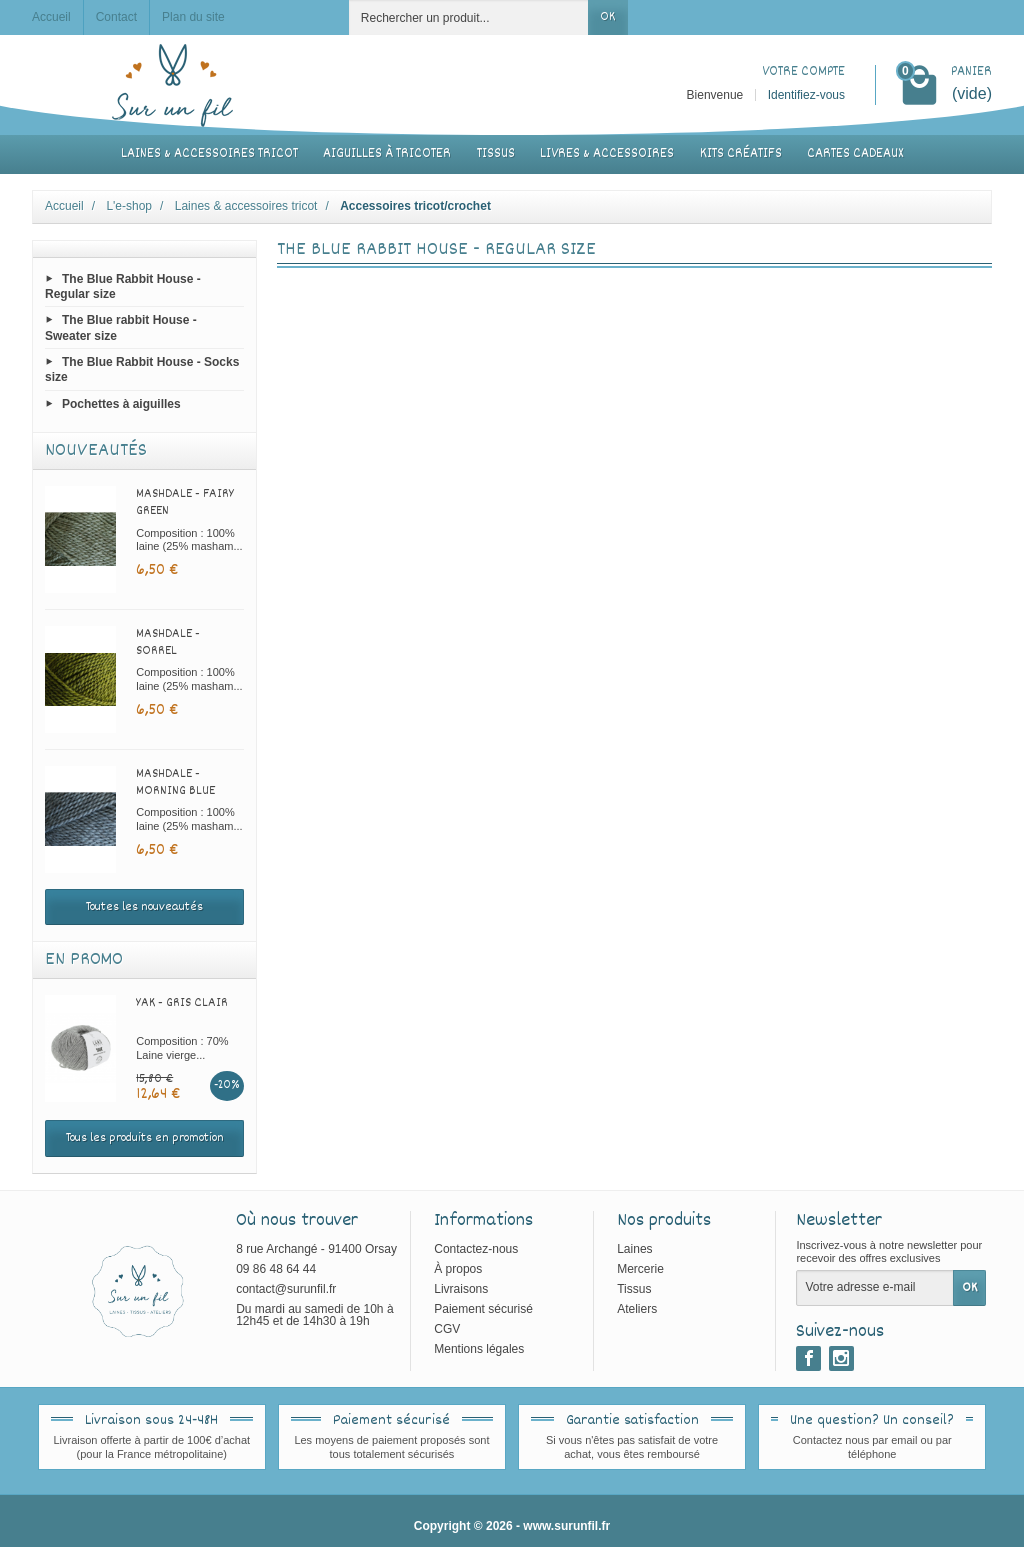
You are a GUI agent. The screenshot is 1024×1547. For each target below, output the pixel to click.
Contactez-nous (476, 1249)
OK (607, 17)
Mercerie (640, 1269)
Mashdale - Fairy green (185, 502)
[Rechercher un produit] (469, 17)
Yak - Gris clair (182, 1003)
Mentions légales (479, 1349)
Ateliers (637, 1309)
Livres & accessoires (607, 154)
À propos (458, 1269)
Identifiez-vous (806, 95)
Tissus (496, 154)
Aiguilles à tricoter (387, 154)
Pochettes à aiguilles (121, 404)
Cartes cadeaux (855, 154)
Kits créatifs (741, 154)
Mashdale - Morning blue (175, 782)
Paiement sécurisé (483, 1309)
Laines (634, 1249)
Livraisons (461, 1289)
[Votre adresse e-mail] (875, 1288)
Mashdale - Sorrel (168, 642)
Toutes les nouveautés (144, 907)
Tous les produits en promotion (145, 1138)
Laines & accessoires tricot (209, 154)
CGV (447, 1329)
